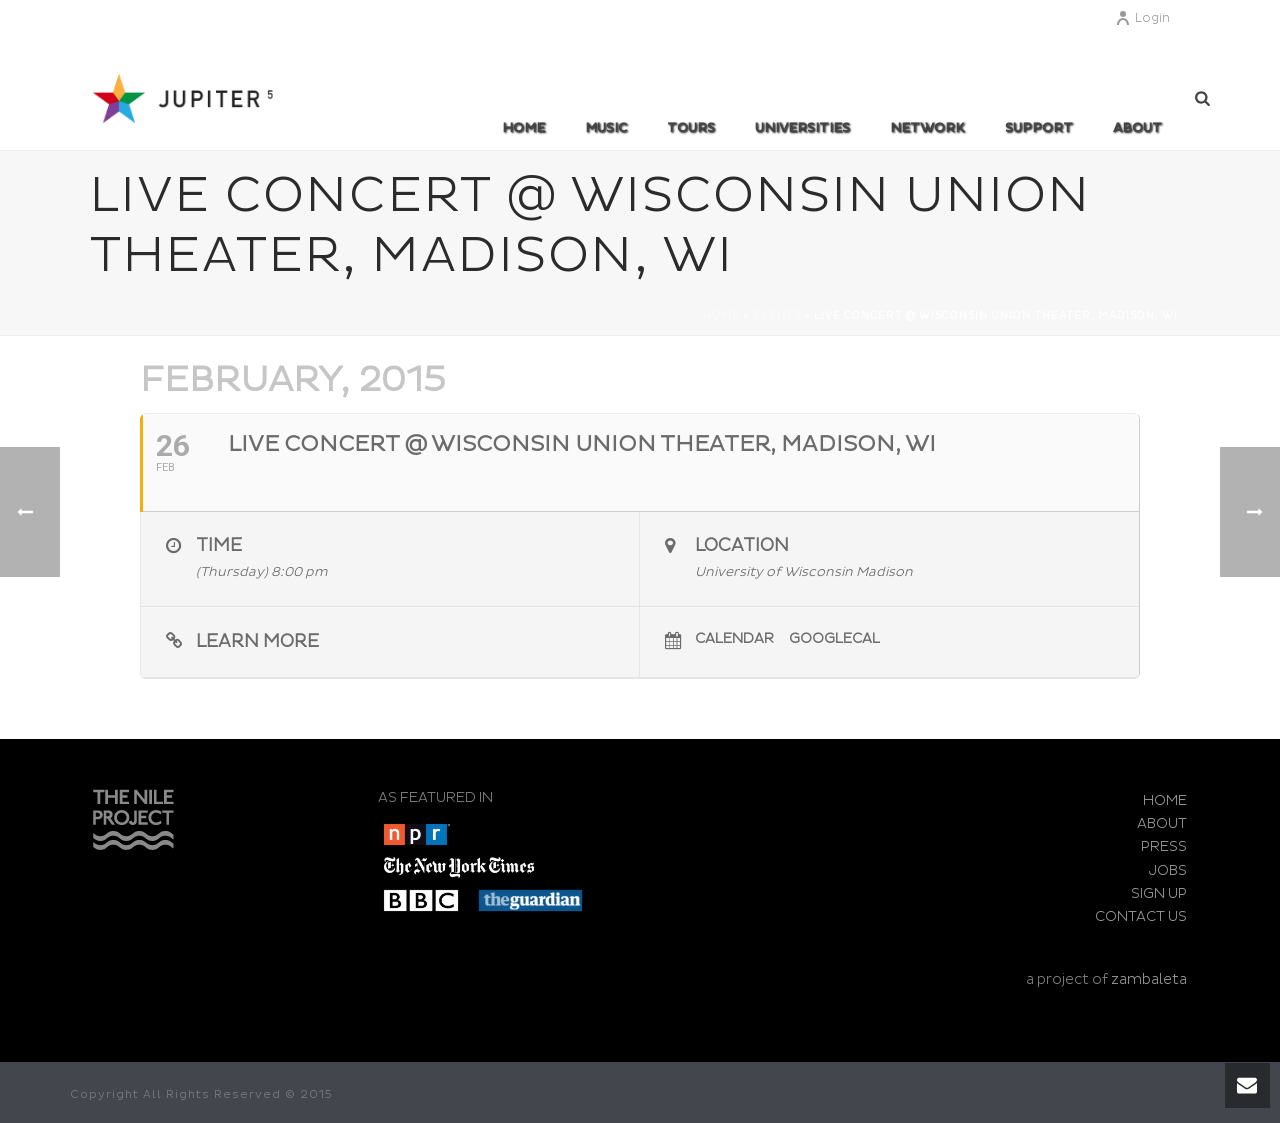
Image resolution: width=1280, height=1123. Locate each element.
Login (1142, 18)
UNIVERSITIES (802, 128)
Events (777, 316)
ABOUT (1137, 128)
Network (927, 128)
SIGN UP (1159, 893)
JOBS (1168, 870)
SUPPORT (1039, 128)
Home (523, 128)
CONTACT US (1141, 916)
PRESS (1164, 846)
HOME (1165, 800)
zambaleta (1149, 979)
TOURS (691, 128)
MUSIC (606, 128)
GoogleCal (834, 638)
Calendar (734, 638)
